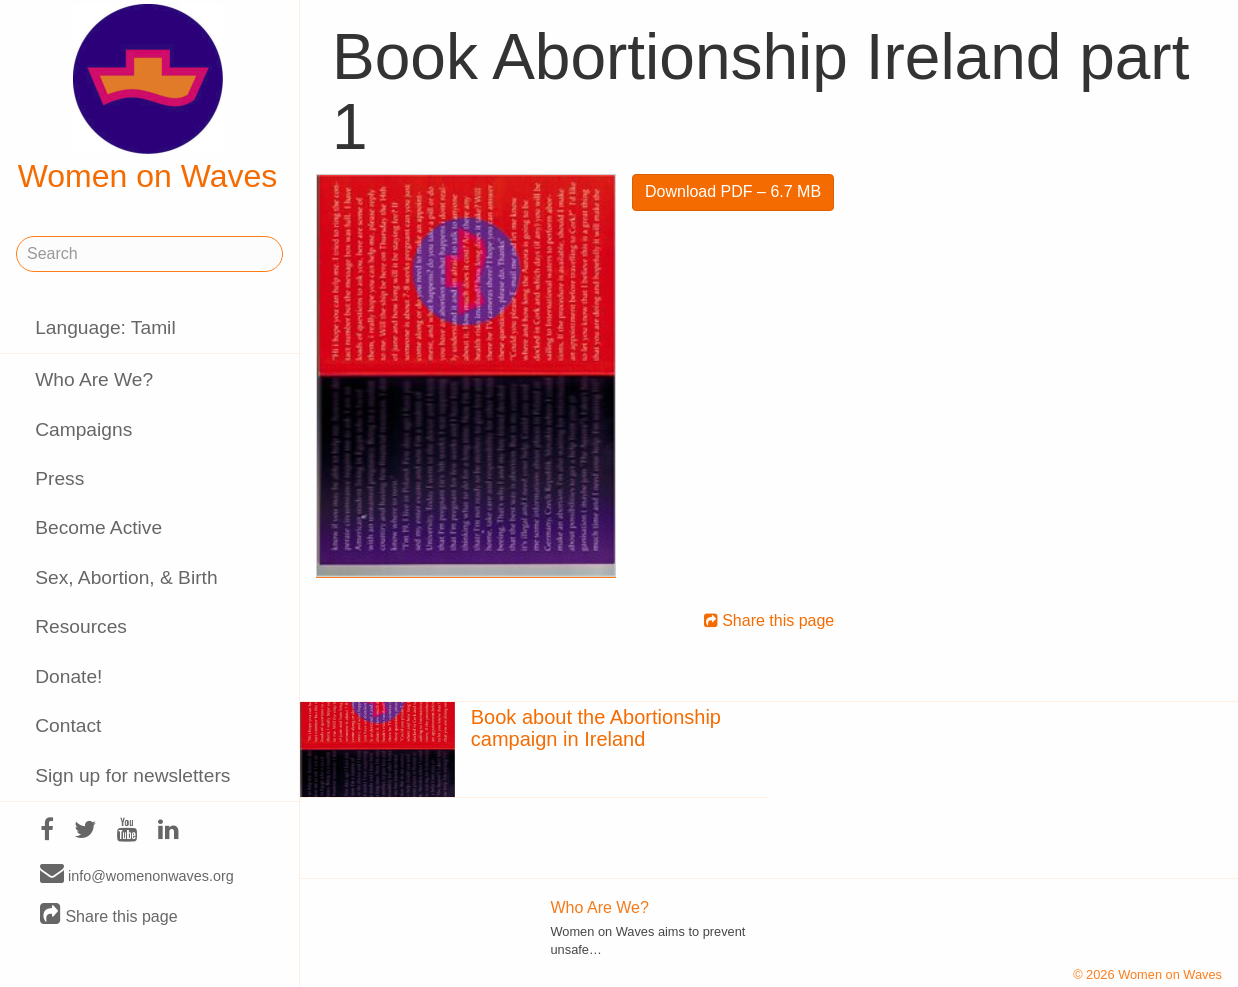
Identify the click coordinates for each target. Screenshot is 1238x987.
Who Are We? (94, 379)
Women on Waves (148, 99)
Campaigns (83, 429)
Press (59, 478)
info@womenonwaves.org (137, 875)
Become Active (98, 527)
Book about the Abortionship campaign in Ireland (596, 728)
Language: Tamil (105, 327)
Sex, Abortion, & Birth (126, 577)
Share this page (109, 915)
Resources (81, 626)
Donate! (68, 676)
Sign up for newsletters (132, 775)
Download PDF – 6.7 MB (733, 191)
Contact (68, 725)
